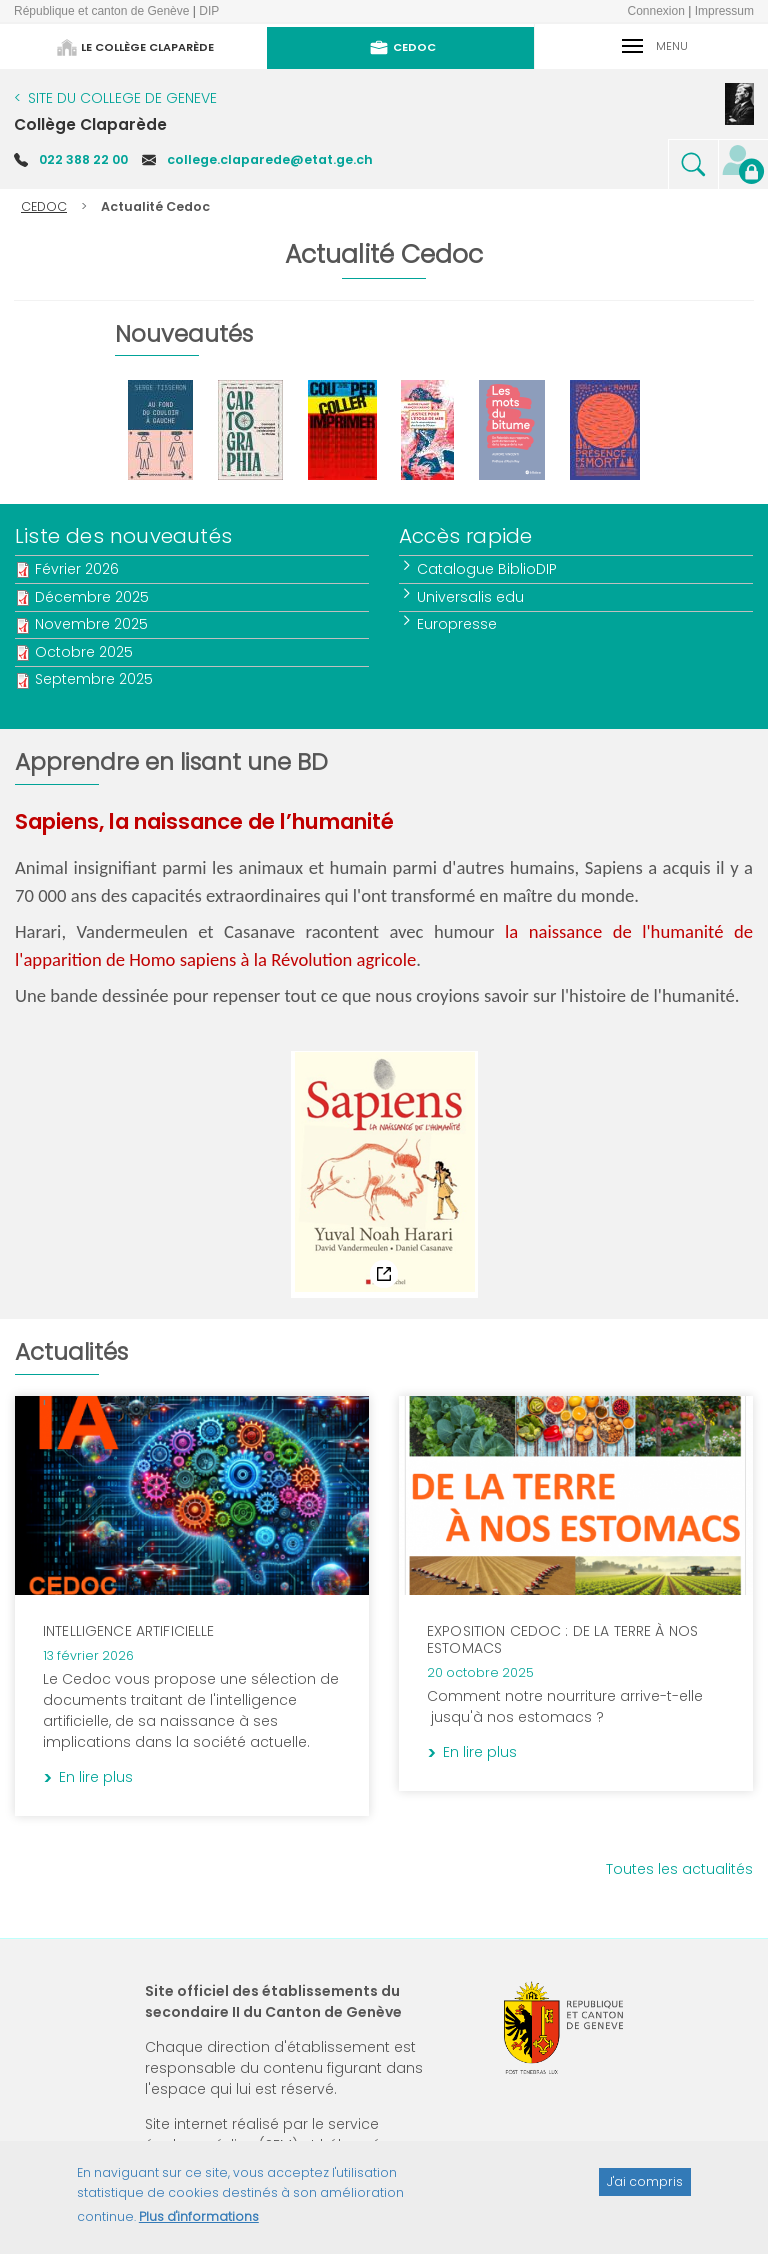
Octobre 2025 (84, 652)
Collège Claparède (90, 124)
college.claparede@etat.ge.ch (270, 159)
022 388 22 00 (83, 159)
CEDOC (44, 206)
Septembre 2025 (94, 679)
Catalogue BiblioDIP (488, 569)
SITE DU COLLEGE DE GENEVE (122, 98)
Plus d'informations (199, 2225)
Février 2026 (77, 569)
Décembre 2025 (92, 597)
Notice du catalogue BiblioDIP (116, 1066)
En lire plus (304, 1434)
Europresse (458, 624)
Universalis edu (471, 597)
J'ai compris (645, 2191)
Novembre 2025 (91, 624)
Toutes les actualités (679, 1869)
